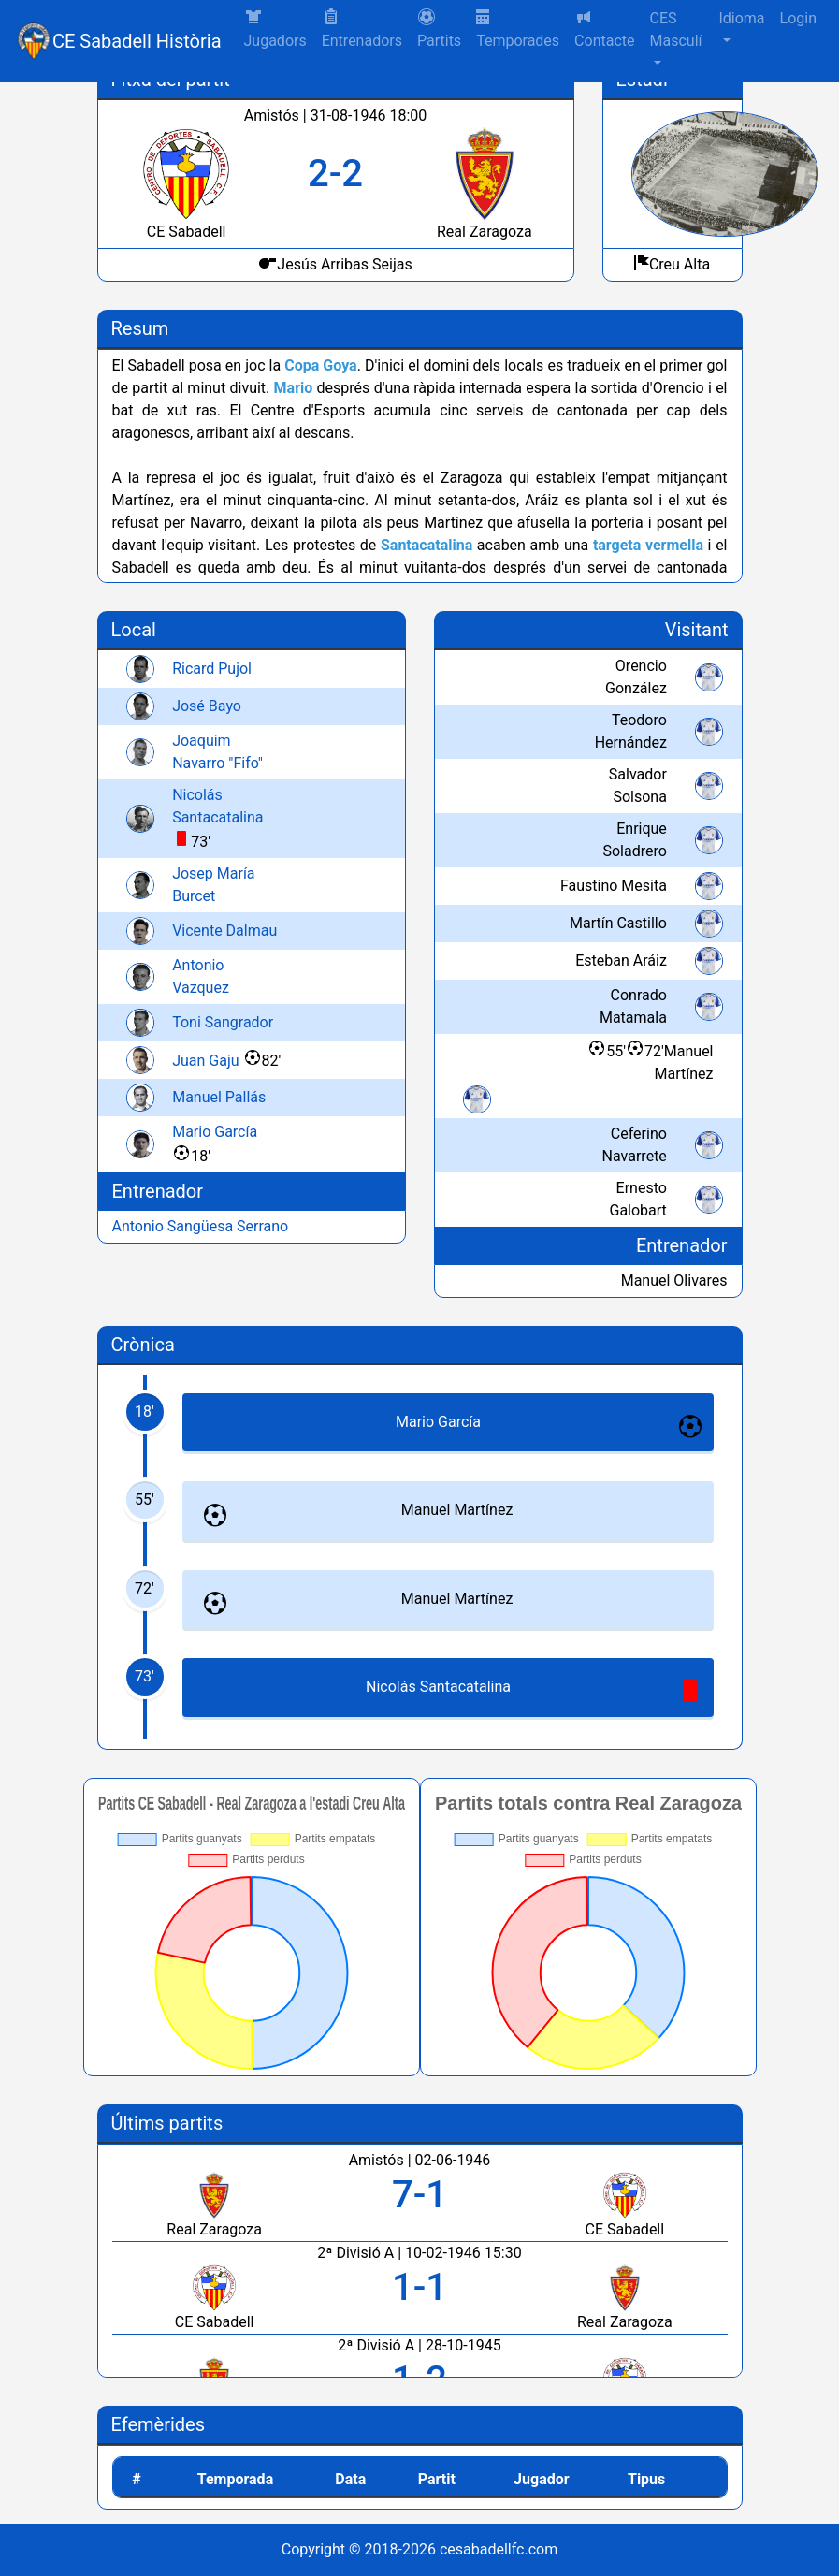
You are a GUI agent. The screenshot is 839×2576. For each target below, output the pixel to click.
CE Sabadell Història (137, 41)
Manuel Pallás (219, 1097)
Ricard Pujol (212, 668)
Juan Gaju (205, 1061)
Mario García (214, 1132)
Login (798, 18)
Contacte (604, 28)
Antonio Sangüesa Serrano (200, 1226)
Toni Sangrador (222, 1022)
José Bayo (206, 706)
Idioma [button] (741, 18)
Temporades (517, 29)
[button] (439, 29)
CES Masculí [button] (676, 29)
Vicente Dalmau (224, 930)
